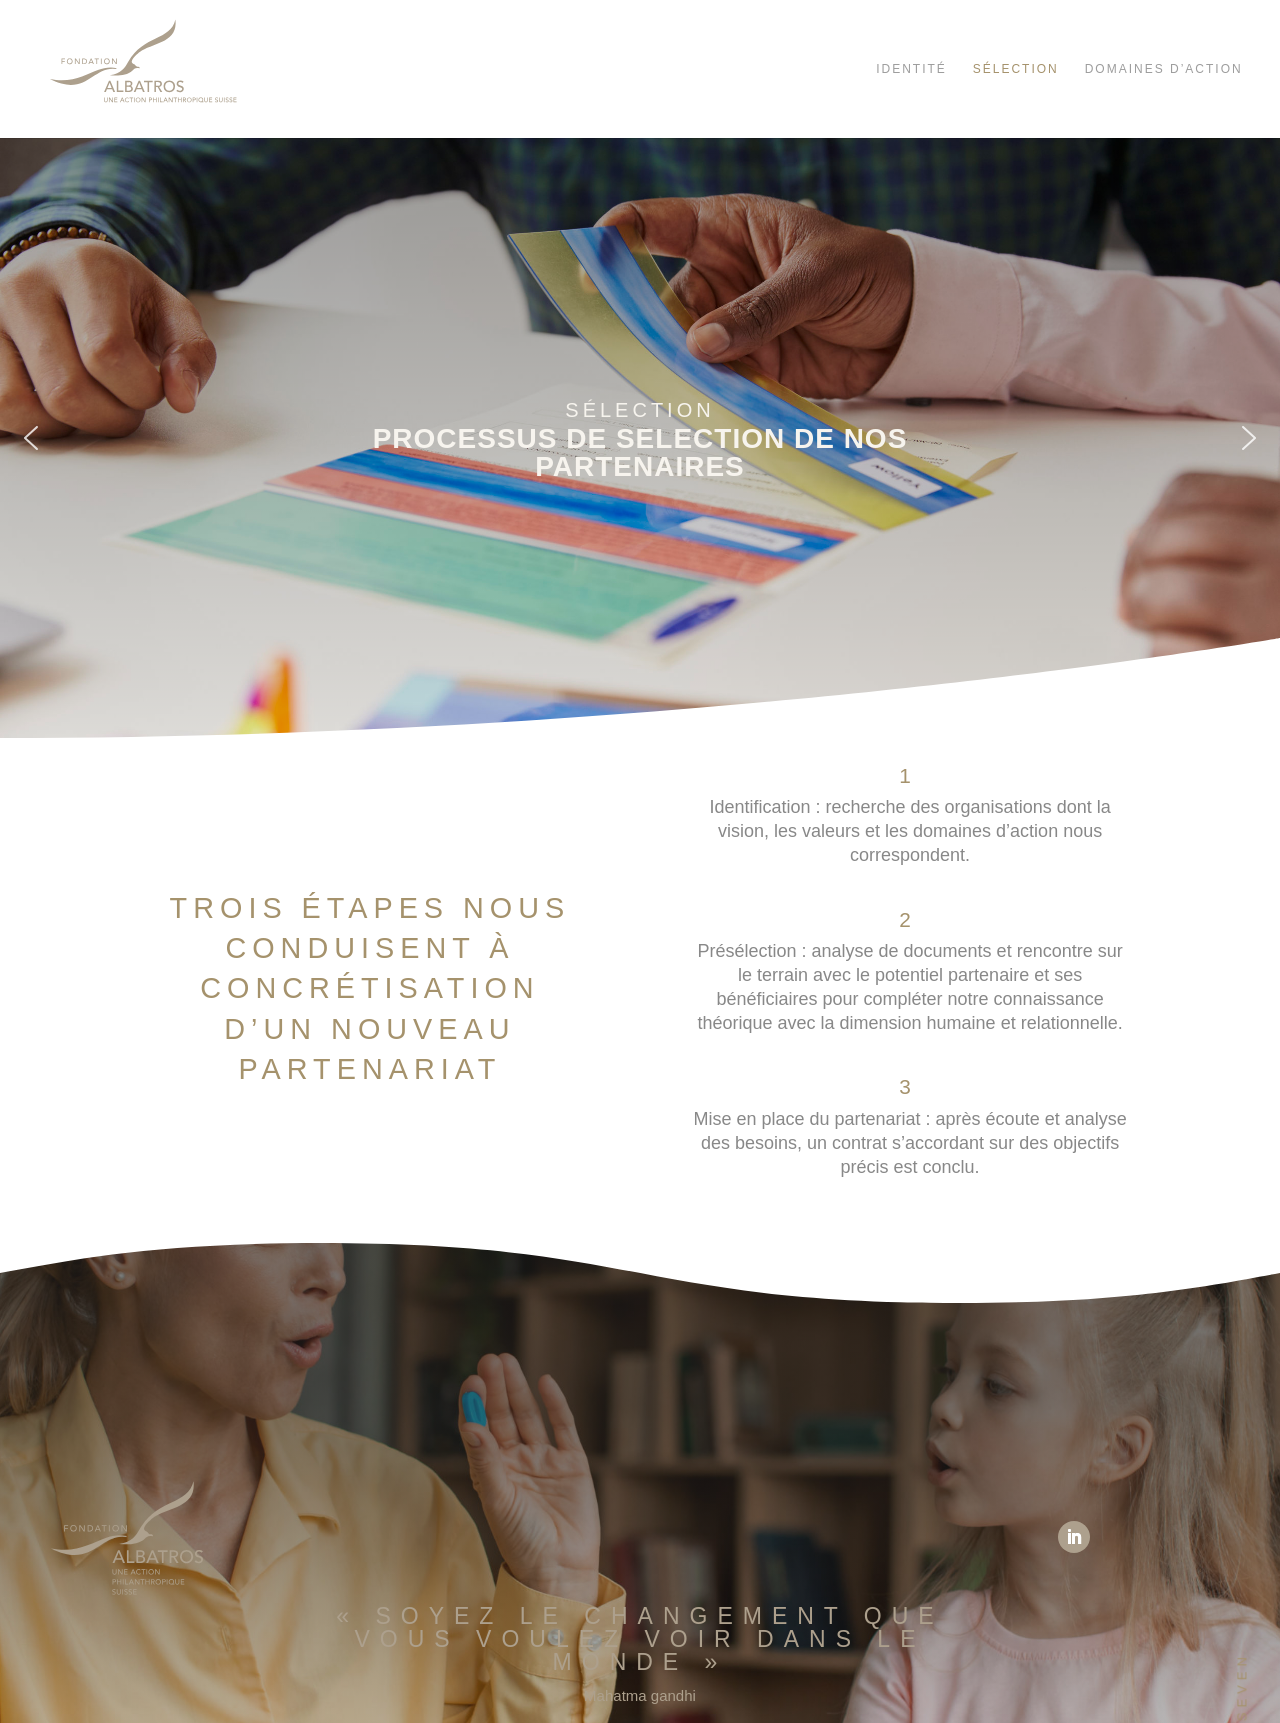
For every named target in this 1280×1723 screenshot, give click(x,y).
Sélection (1016, 69)
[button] (31, 438)
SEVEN (1242, 1686)
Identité (911, 69)
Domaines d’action (1166, 69)
